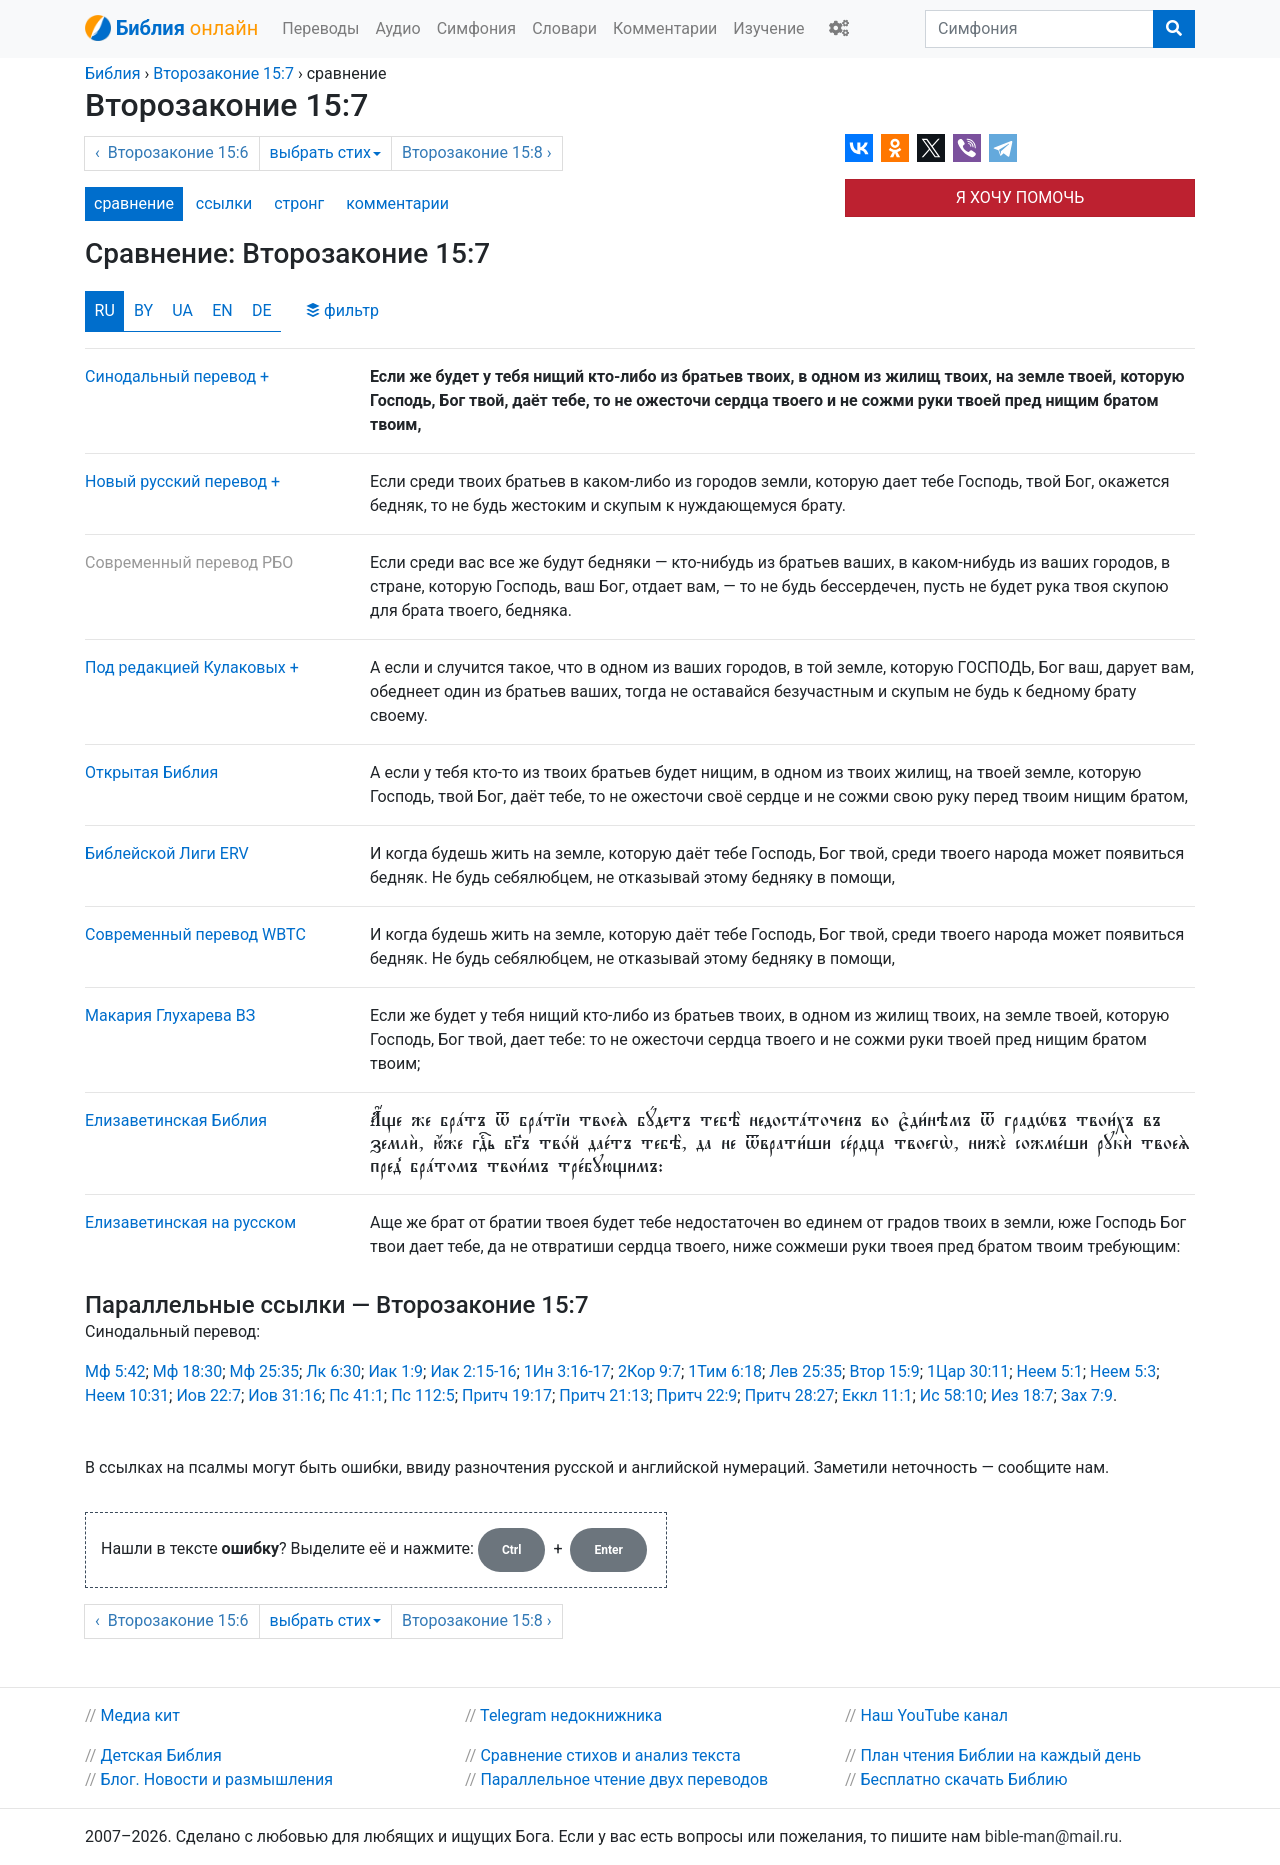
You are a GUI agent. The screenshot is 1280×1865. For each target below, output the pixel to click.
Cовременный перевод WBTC (195, 934)
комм (397, 203)
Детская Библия (160, 1755)
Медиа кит (140, 1715)
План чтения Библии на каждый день (1000, 1755)
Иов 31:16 (285, 1395)
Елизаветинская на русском (190, 1222)
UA (182, 310)
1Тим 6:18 (725, 1371)
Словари (564, 28)
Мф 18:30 (187, 1371)
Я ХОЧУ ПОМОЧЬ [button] (1020, 197)
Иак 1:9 (395, 1371)
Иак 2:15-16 (473, 1371)
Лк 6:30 (333, 1371)
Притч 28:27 (790, 1395)
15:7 (223, 73)
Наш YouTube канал (934, 1715)
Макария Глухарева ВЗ (170, 1015)
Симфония (477, 28)
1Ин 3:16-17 (567, 1371)
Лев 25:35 (805, 1371)
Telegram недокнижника (571, 1715)
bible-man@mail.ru (1052, 1836)
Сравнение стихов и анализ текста (610, 1755)
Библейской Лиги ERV (167, 853)
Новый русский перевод (176, 481)
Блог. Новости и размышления (216, 1779)
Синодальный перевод (170, 376)
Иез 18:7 (1022, 1395)
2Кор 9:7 (649, 1371)
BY (143, 310)
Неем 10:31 (127, 1395)
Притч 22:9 (697, 1395)
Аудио (397, 28)
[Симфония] (1039, 29)
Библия (112, 73)
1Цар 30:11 (968, 1371)
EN (222, 310)
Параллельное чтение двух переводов (624, 1779)
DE (262, 310)
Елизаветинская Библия (176, 1120)
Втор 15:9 (884, 1371)
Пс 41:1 (356, 1395)
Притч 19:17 (507, 1395)
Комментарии (665, 28)
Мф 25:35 (264, 1371)
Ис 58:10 (952, 1395)
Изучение (768, 28)
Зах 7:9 (1087, 1395)
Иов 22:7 (208, 1395)
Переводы (320, 28)
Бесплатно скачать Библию (963, 1779)
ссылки (224, 203)
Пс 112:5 (423, 1395)
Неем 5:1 (1050, 1371)
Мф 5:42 (115, 1371)
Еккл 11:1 (877, 1395)
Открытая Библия (151, 772)
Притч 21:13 (604, 1395)
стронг (299, 203)
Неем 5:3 (1123, 1371)
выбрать (325, 152)
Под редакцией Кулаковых (185, 667)
